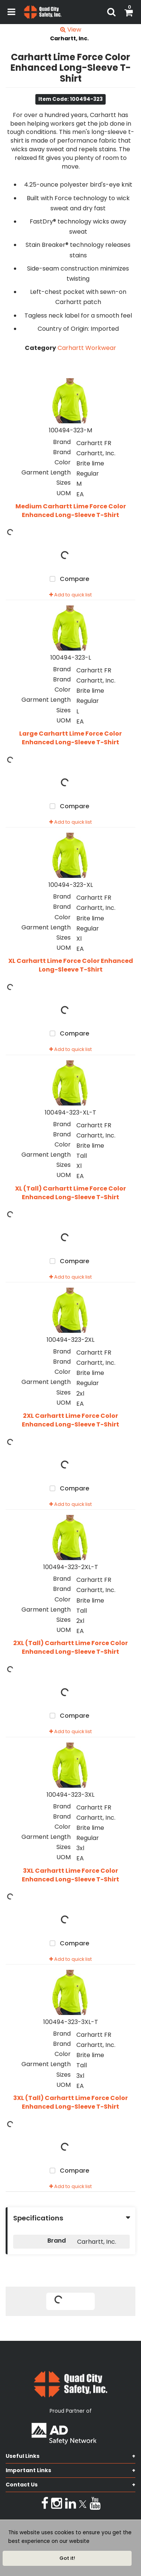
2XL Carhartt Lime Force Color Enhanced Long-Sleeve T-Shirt (70, 1420)
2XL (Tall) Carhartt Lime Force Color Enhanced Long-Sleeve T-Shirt (70, 1647)
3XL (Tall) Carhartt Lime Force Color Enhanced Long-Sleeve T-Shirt (70, 2102)
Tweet (70, 2326)
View (70, 29)
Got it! (67, 2558)
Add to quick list (70, 595)
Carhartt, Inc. (69, 38)
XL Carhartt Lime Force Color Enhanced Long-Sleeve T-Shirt (70, 965)
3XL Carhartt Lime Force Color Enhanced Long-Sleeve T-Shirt (70, 1875)
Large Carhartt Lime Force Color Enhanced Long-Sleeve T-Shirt (70, 738)
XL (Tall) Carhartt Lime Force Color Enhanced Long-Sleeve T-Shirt (70, 1193)
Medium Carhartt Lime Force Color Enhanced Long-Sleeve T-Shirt (70, 510)
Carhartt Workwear (87, 348)
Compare (67, 579)
